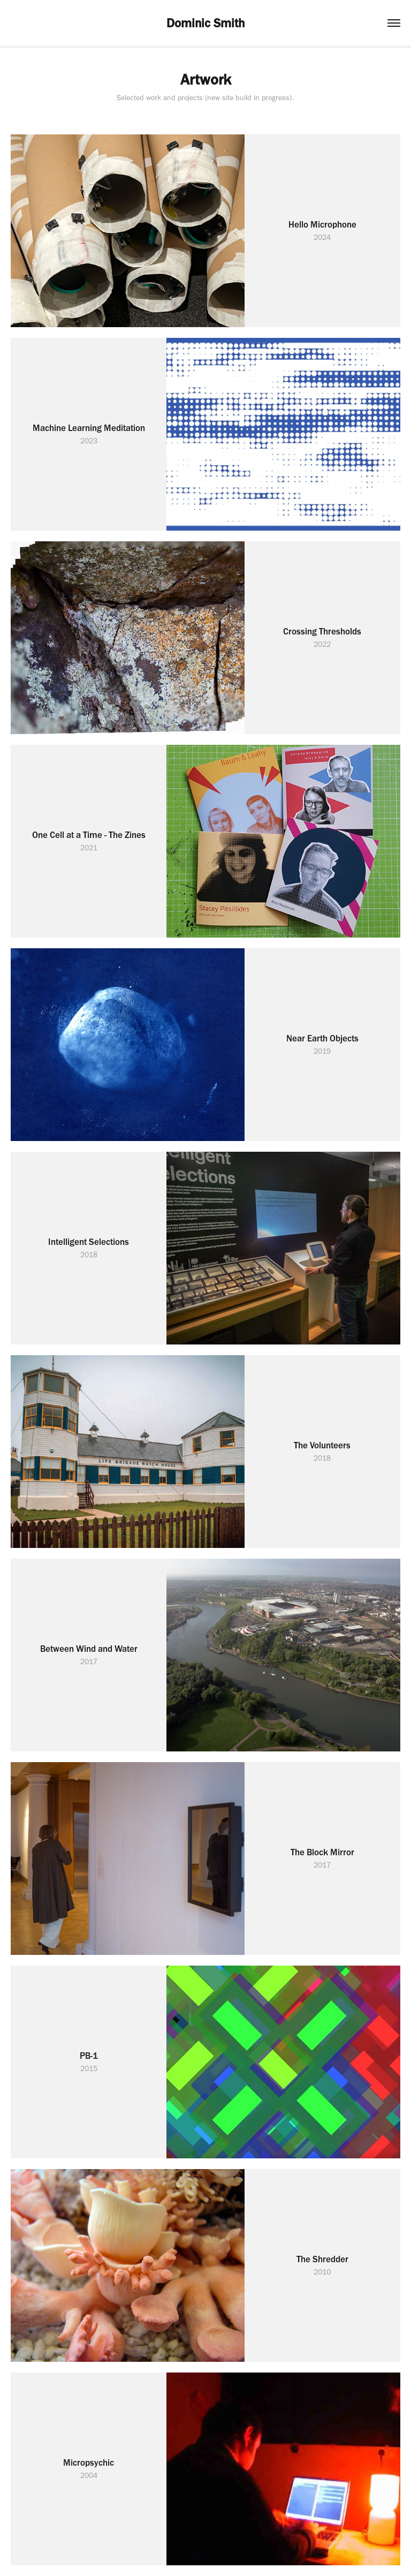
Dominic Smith (205, 23)
